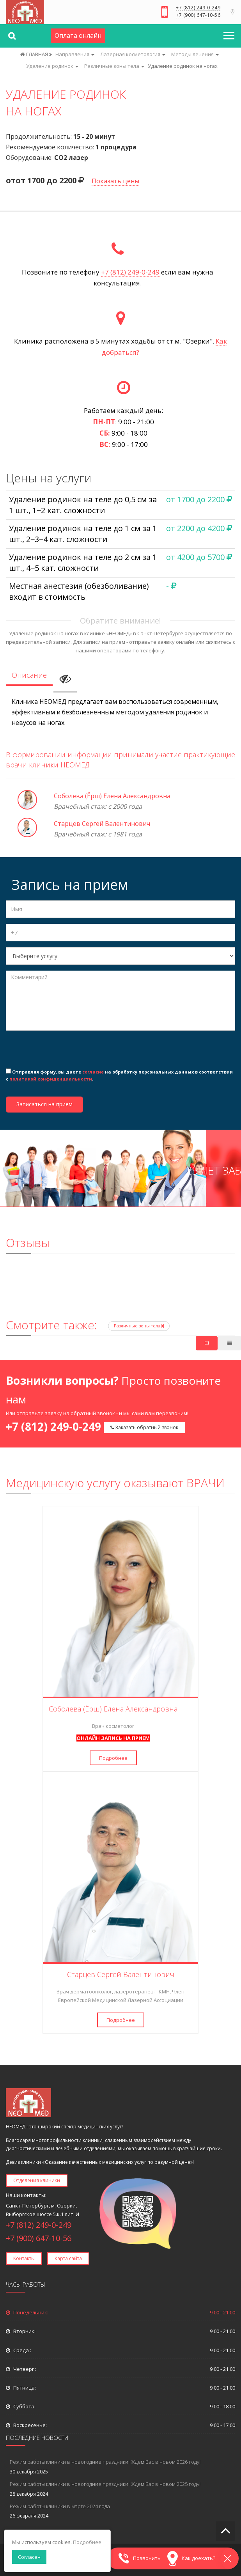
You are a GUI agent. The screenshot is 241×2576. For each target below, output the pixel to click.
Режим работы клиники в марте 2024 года (60, 2506)
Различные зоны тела (139, 1326)
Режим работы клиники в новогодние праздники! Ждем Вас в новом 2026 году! (105, 2461)
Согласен (29, 2556)
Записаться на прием (44, 1104)
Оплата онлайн (78, 35)
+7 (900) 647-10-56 (198, 15)
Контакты (24, 2258)
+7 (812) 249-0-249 (198, 8)
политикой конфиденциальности (50, 1079)
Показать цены (115, 181)
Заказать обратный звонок (144, 1427)
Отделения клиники (36, 2180)
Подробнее (113, 1757)
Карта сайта (68, 2258)
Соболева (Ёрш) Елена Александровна (112, 796)
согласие (93, 1072)
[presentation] (65, 1051)
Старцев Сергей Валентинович (102, 823)
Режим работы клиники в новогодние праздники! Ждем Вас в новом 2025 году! (105, 2483)
